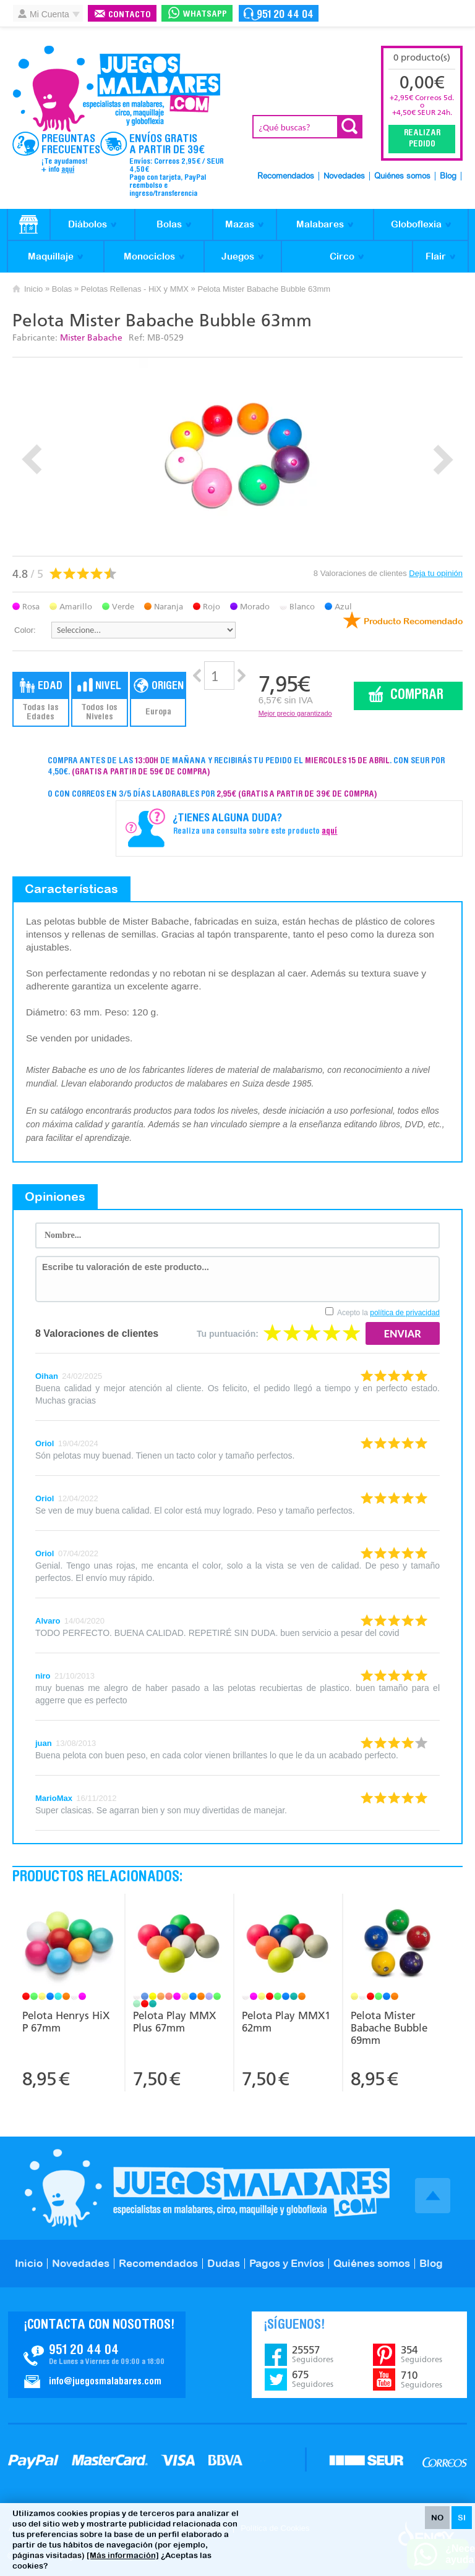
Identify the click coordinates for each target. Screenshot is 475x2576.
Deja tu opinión (436, 573)
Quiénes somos (402, 176)
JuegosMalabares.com (116, 89)
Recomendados (285, 176)
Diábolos (87, 224)
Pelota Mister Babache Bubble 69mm (389, 2027)
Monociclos (149, 256)
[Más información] (123, 2555)
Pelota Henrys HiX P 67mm (65, 2021)
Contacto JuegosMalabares (97, 2354)
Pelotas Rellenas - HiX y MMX (135, 289)
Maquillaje (51, 256)
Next (443, 459)
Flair (436, 256)
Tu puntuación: (228, 1333)
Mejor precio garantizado (295, 713)
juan (43, 1743)
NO (437, 2517)
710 (421, 2379)
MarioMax (53, 1798)
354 (421, 2354)
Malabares (320, 224)
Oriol (44, 1443)
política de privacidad (405, 1312)
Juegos (237, 256)
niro (43, 1675)
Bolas (169, 224)
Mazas (239, 224)
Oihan (46, 1376)
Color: (25, 630)
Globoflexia (416, 224)
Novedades (344, 176)
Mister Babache (91, 338)
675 (312, 2379)
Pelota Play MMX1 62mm (286, 2021)
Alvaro (47, 1620)
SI (462, 2517)
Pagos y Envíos (286, 2263)
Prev (32, 459)
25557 (312, 2354)
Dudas (223, 2263)
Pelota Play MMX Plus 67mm (174, 2021)
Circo (342, 256)
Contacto (129, 15)
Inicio (33, 289)
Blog (448, 176)
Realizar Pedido (422, 139)
